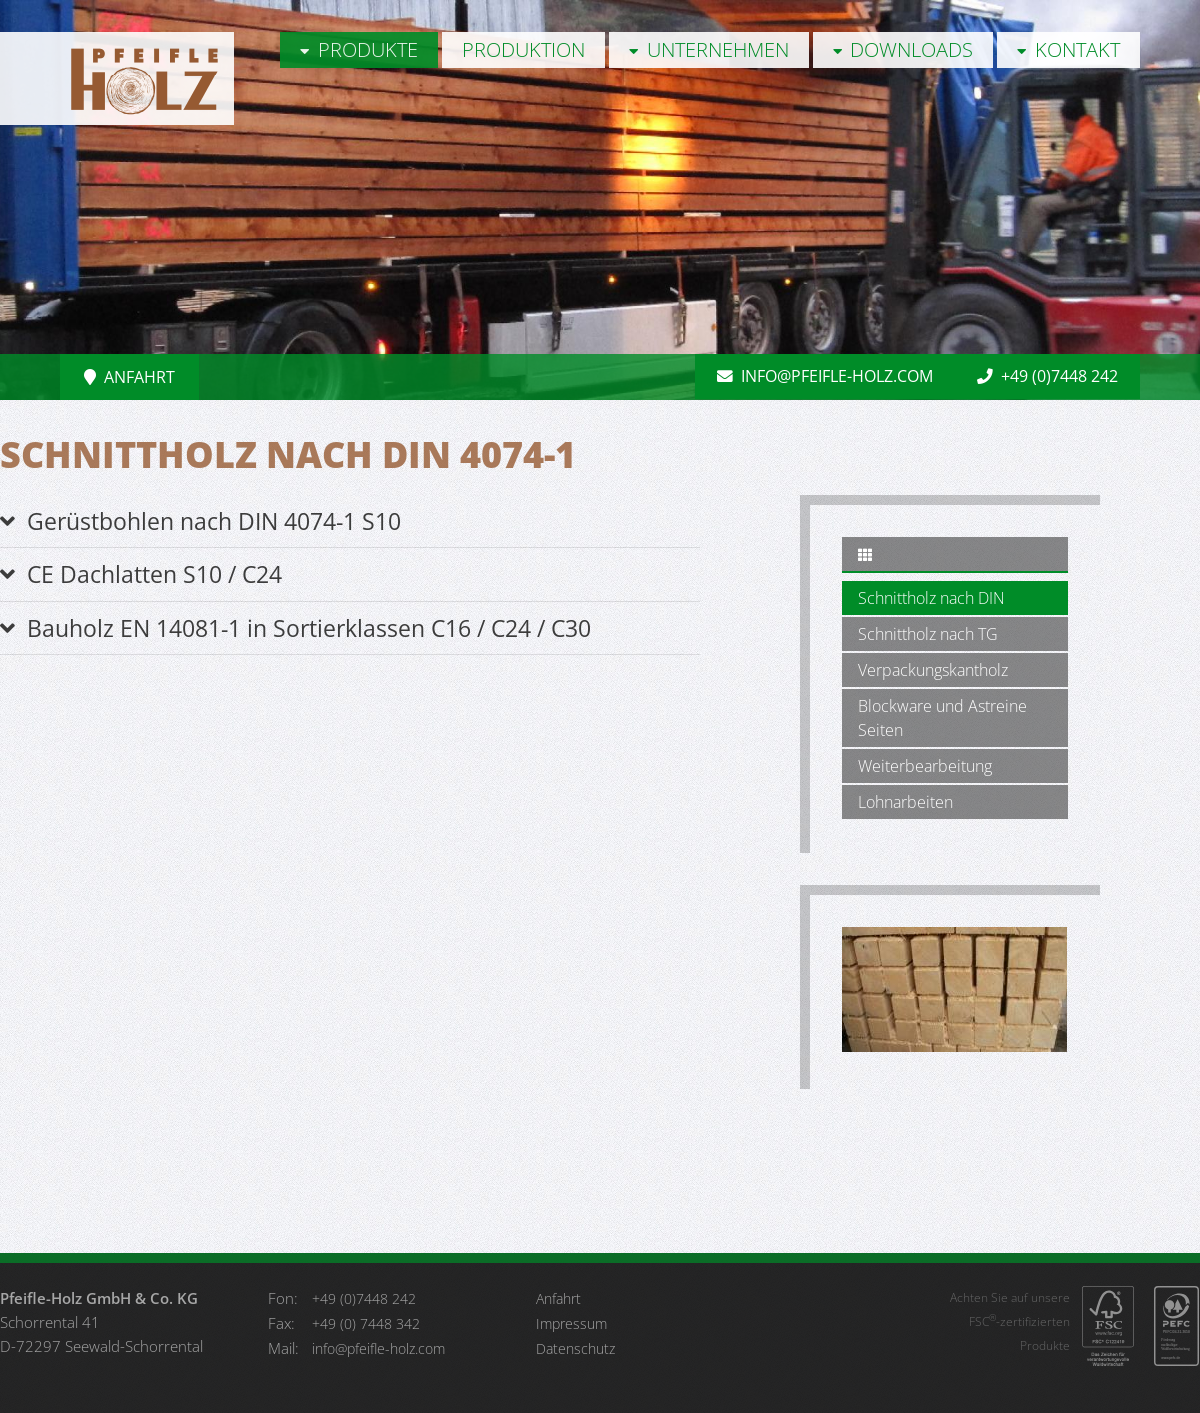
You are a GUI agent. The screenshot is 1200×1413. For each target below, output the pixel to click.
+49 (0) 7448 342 (366, 1323)
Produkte (359, 49)
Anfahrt (129, 377)
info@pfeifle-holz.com (819, 377)
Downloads (903, 49)
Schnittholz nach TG (928, 634)
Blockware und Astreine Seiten (942, 718)
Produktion (523, 49)
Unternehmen (709, 49)
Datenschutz (575, 1348)
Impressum (571, 1323)
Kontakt (1068, 49)
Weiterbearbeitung (925, 766)
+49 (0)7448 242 (1045, 377)
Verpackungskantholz (933, 670)
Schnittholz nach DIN (931, 598)
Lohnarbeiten (905, 802)
